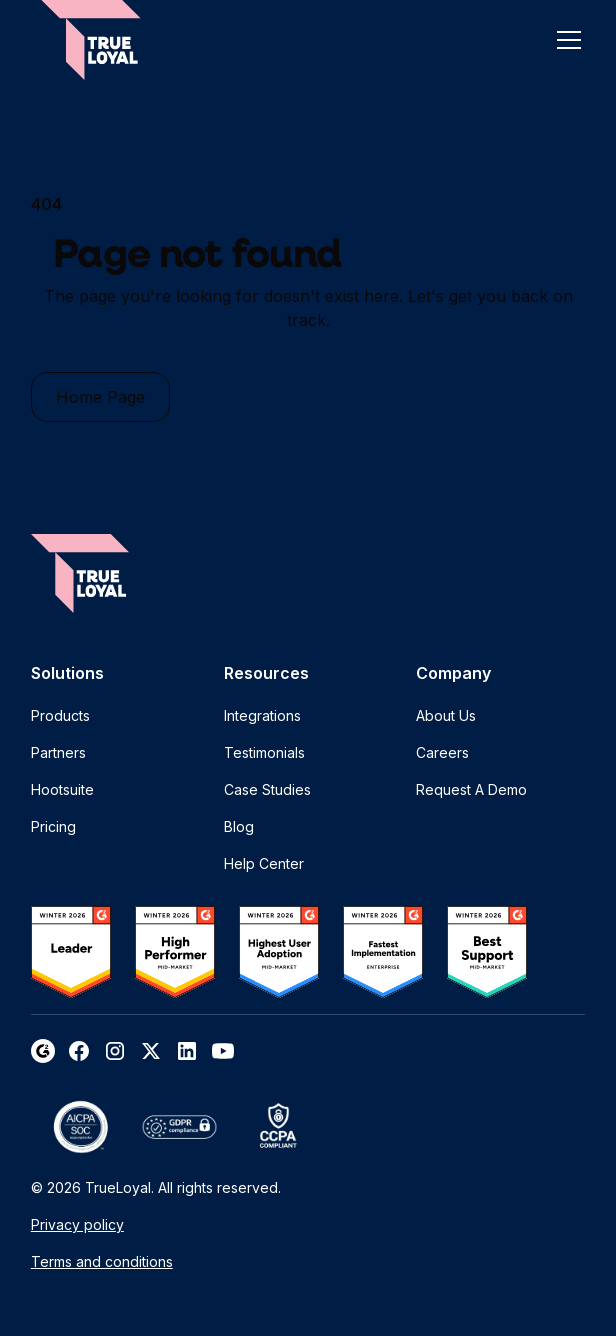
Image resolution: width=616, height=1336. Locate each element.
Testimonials (264, 752)
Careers (442, 752)
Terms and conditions (102, 1261)
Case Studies (267, 789)
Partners (58, 752)
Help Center (264, 863)
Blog (239, 826)
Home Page (100, 397)
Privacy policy (77, 1224)
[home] (91, 40)
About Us (446, 715)
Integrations (262, 715)
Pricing (53, 826)
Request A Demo (471, 789)
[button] (565, 40)
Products (60, 715)
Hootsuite (62, 789)
